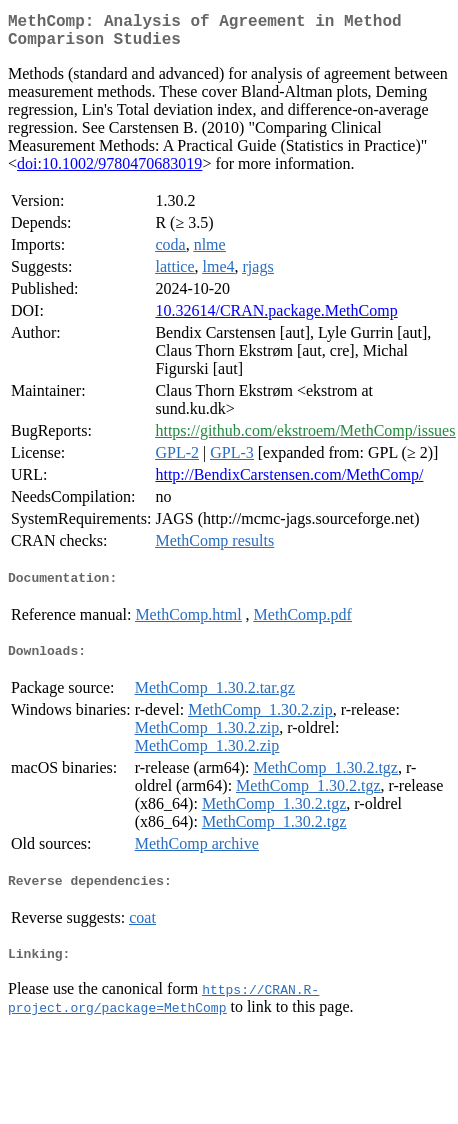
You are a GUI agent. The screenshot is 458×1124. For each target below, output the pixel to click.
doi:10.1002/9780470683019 (109, 171)
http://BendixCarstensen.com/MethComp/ (289, 482)
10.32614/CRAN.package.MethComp (276, 318)
